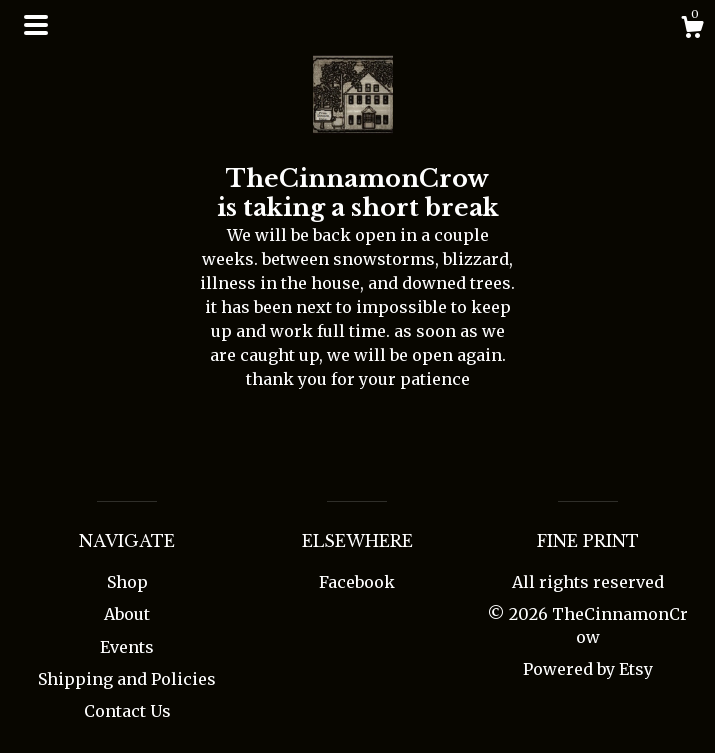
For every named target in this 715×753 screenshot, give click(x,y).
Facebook (357, 582)
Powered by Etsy (588, 669)
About (127, 614)
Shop (127, 582)
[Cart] (692, 30)
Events (127, 647)
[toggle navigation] (36, 25)
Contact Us (127, 711)
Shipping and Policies (127, 679)
